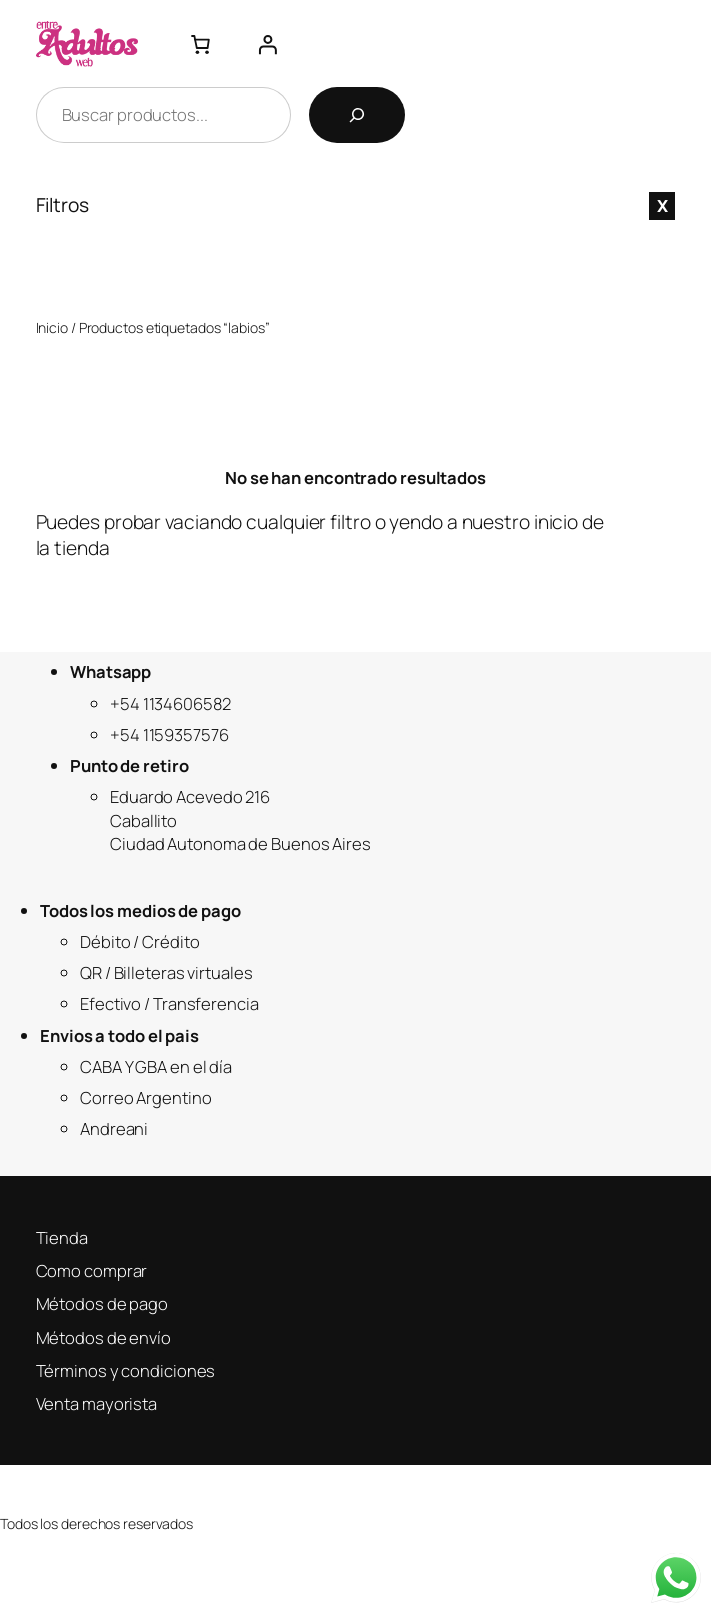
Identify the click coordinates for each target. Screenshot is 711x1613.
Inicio (52, 327)
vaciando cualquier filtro (268, 522)
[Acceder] (267, 44)
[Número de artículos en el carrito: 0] (200, 44)
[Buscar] (357, 115)
